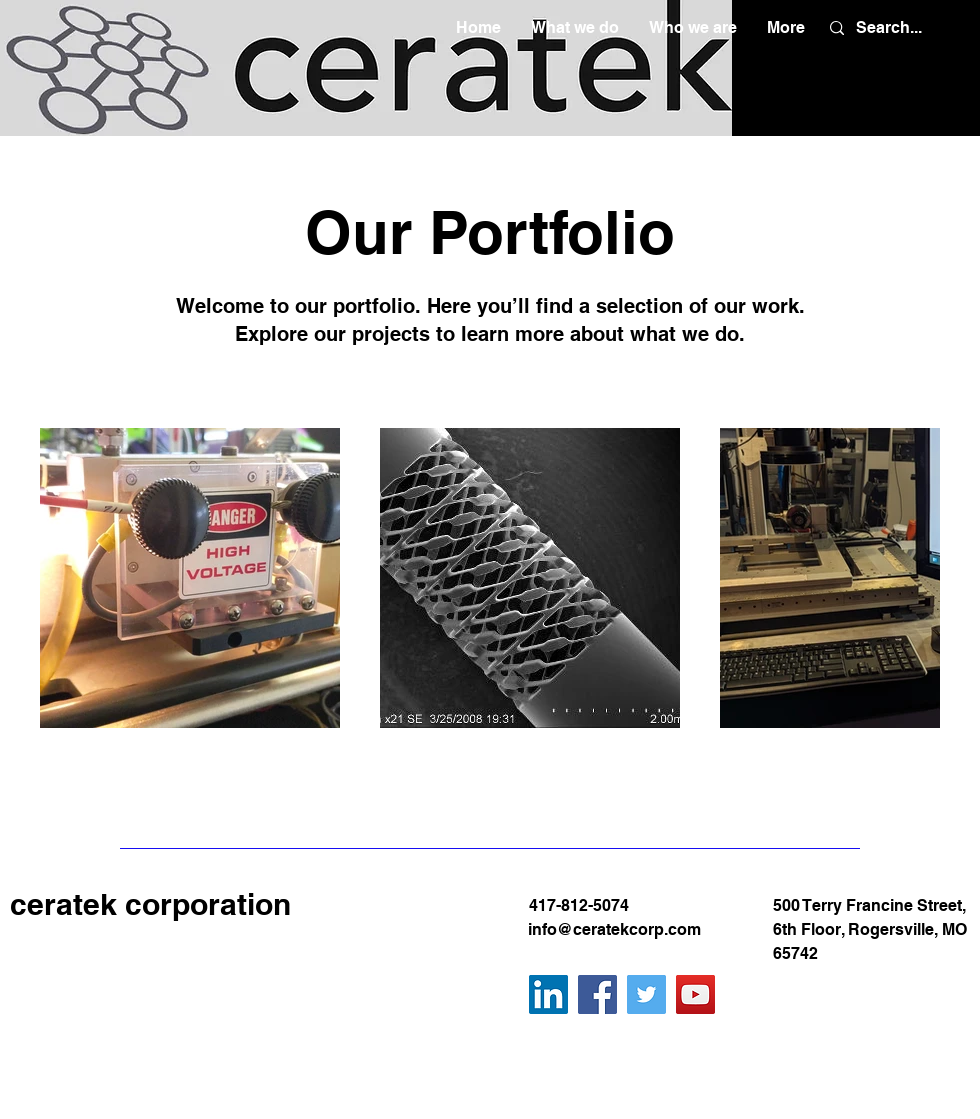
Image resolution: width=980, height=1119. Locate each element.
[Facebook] (597, 994)
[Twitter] (646, 994)
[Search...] (889, 28)
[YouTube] (695, 994)
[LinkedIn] (548, 994)
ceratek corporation (150, 904)
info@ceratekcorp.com (614, 929)
